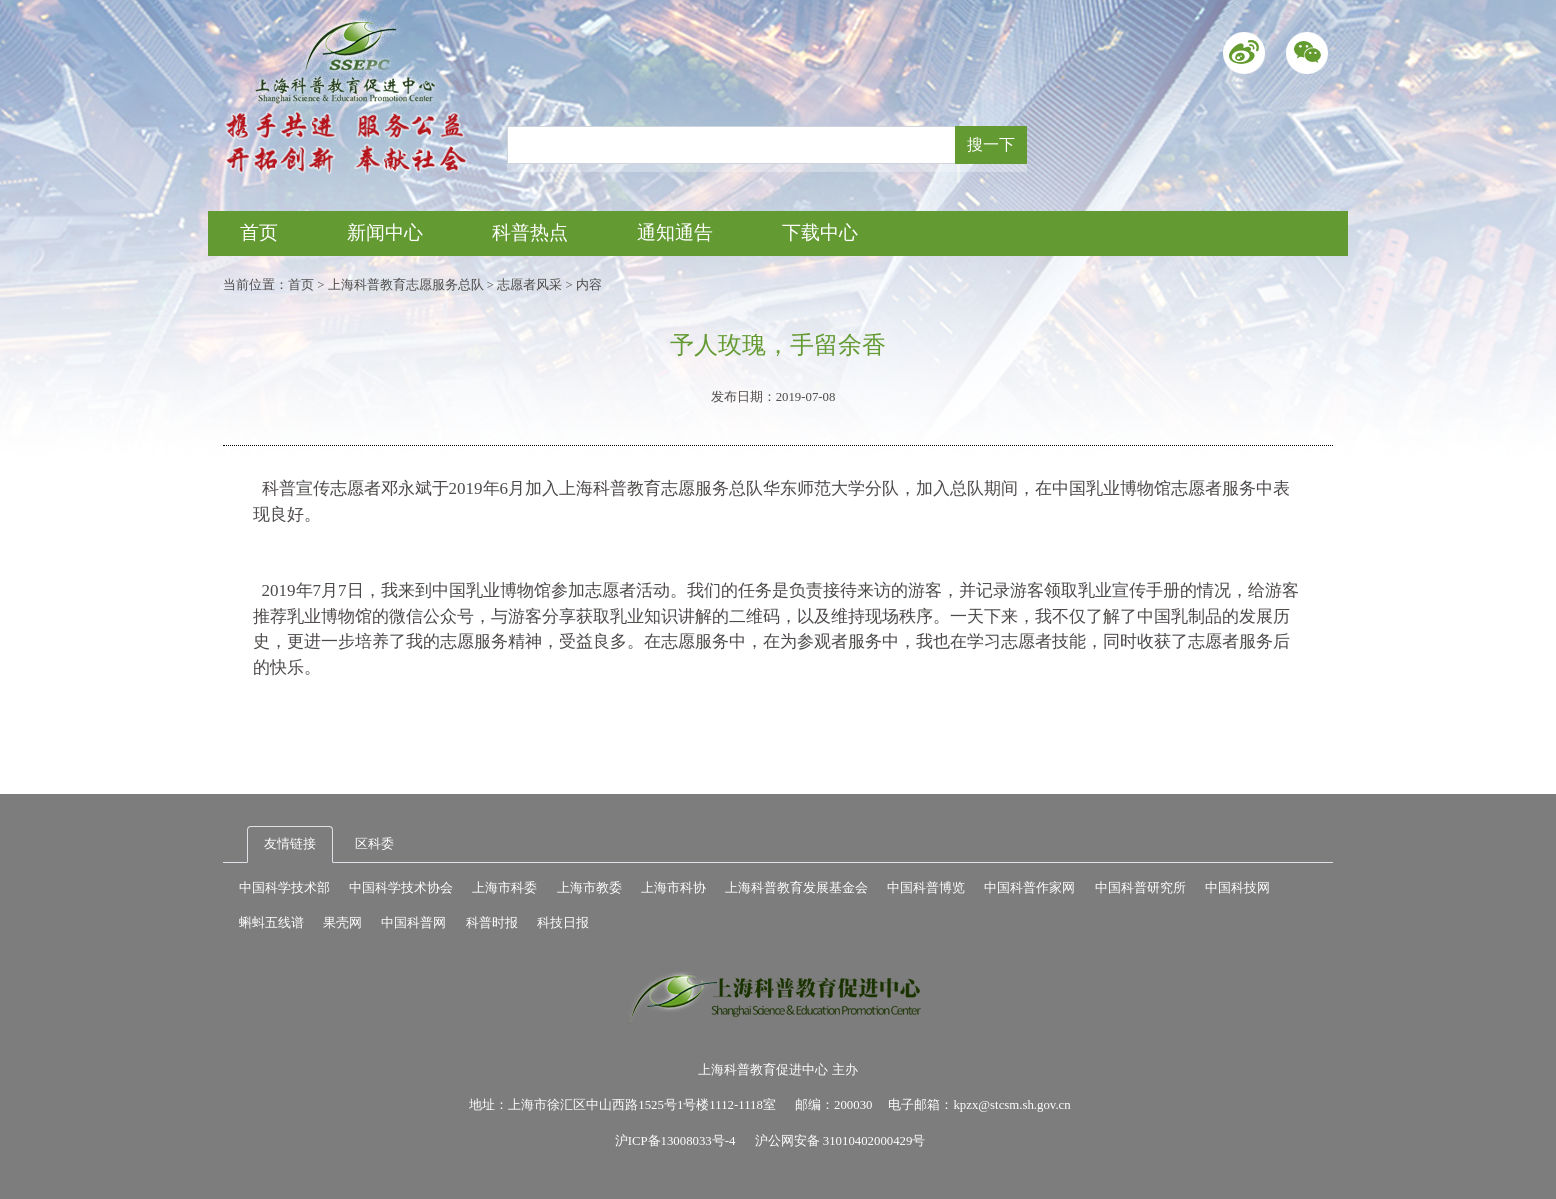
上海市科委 (504, 888)
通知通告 (675, 232)
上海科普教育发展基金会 (796, 888)
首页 (259, 232)
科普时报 (492, 923)
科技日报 (563, 923)
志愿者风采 (529, 285)
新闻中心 (385, 232)
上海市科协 (673, 888)
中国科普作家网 (1029, 888)
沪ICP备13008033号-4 (675, 1141)
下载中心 (820, 232)
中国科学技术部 (284, 888)
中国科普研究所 (1140, 888)
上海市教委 (589, 888)
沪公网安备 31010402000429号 (840, 1141)
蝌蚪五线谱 (271, 923)
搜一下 (991, 144)
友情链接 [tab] (290, 844)
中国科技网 (1237, 888)
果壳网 (342, 923)
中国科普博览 (926, 888)
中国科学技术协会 (401, 888)
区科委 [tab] (374, 844)
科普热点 (530, 232)
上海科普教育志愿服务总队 (406, 285)
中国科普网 (413, 923)
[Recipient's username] (731, 145)
